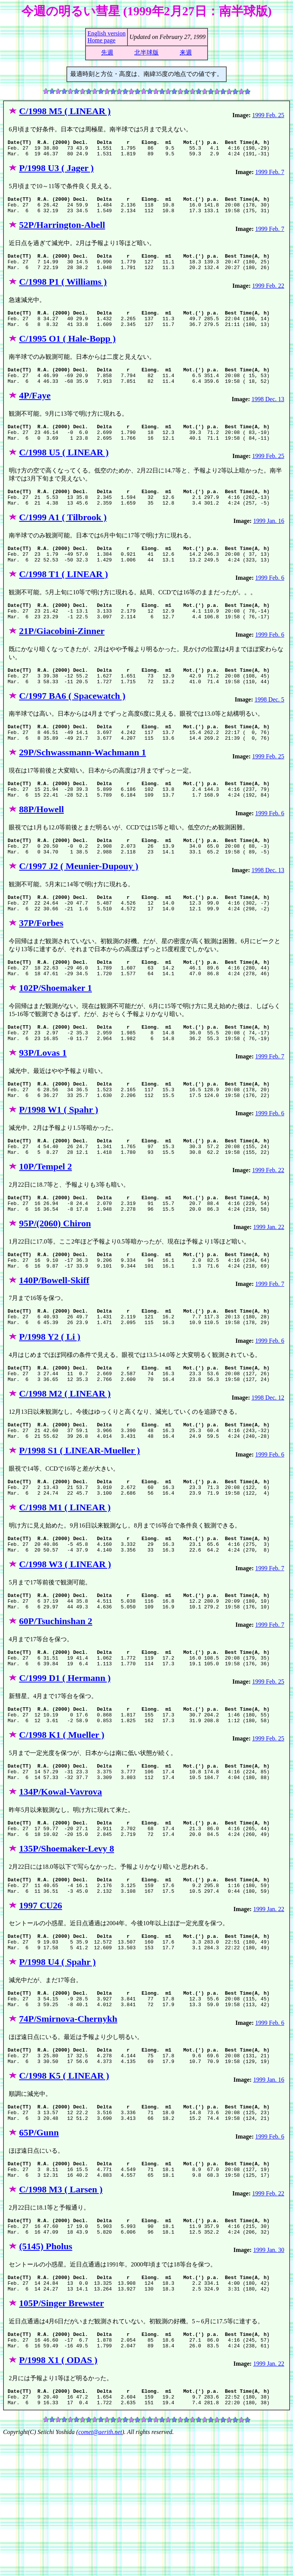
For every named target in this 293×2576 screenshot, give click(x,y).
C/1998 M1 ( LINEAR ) (65, 1590)
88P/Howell (41, 850)
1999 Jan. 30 (268, 2377)
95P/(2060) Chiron (55, 1289)
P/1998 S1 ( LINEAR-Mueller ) (79, 1529)
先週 (107, 52)
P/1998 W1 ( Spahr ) (58, 1168)
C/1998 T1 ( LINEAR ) (63, 601)
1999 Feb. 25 (268, 115)
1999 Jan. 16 (268, 545)
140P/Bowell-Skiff (54, 1349)
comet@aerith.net (100, 2569)
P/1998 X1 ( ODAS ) (58, 2494)
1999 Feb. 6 (269, 605)
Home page (101, 40)
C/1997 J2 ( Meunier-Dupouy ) (78, 911)
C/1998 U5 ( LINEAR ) (64, 473)
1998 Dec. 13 (267, 416)
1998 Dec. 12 (267, 1473)
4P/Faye (35, 413)
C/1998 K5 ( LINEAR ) (64, 2192)
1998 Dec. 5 (269, 734)
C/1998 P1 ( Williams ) (63, 292)
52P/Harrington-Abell (62, 232)
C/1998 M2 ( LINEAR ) (65, 1469)
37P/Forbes (41, 971)
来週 (186, 52)
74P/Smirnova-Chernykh (68, 2132)
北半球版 (146, 52)
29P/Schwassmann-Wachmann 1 (82, 790)
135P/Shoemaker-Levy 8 (66, 1952)
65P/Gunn (39, 2253)
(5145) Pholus (45, 2373)
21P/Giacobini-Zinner (62, 662)
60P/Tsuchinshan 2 (55, 1710)
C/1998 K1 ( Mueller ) (62, 1831)
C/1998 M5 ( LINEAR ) (65, 111)
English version (106, 33)
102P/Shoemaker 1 (55, 1039)
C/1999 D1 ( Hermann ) (65, 1771)
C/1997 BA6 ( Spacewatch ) (72, 730)
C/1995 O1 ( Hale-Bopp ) (67, 352)
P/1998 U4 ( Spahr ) (57, 2072)
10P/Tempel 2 (45, 1228)
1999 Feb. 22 (268, 296)
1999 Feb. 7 (269, 175)
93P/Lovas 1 (43, 1108)
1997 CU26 (40, 2012)
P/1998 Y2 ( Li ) (49, 1409)
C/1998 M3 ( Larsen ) (61, 2313)
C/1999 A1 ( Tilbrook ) (62, 541)
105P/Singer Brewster (61, 2434)
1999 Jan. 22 (268, 1292)
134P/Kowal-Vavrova (60, 1891)
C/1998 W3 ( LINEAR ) (65, 1650)
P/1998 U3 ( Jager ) (56, 171)
